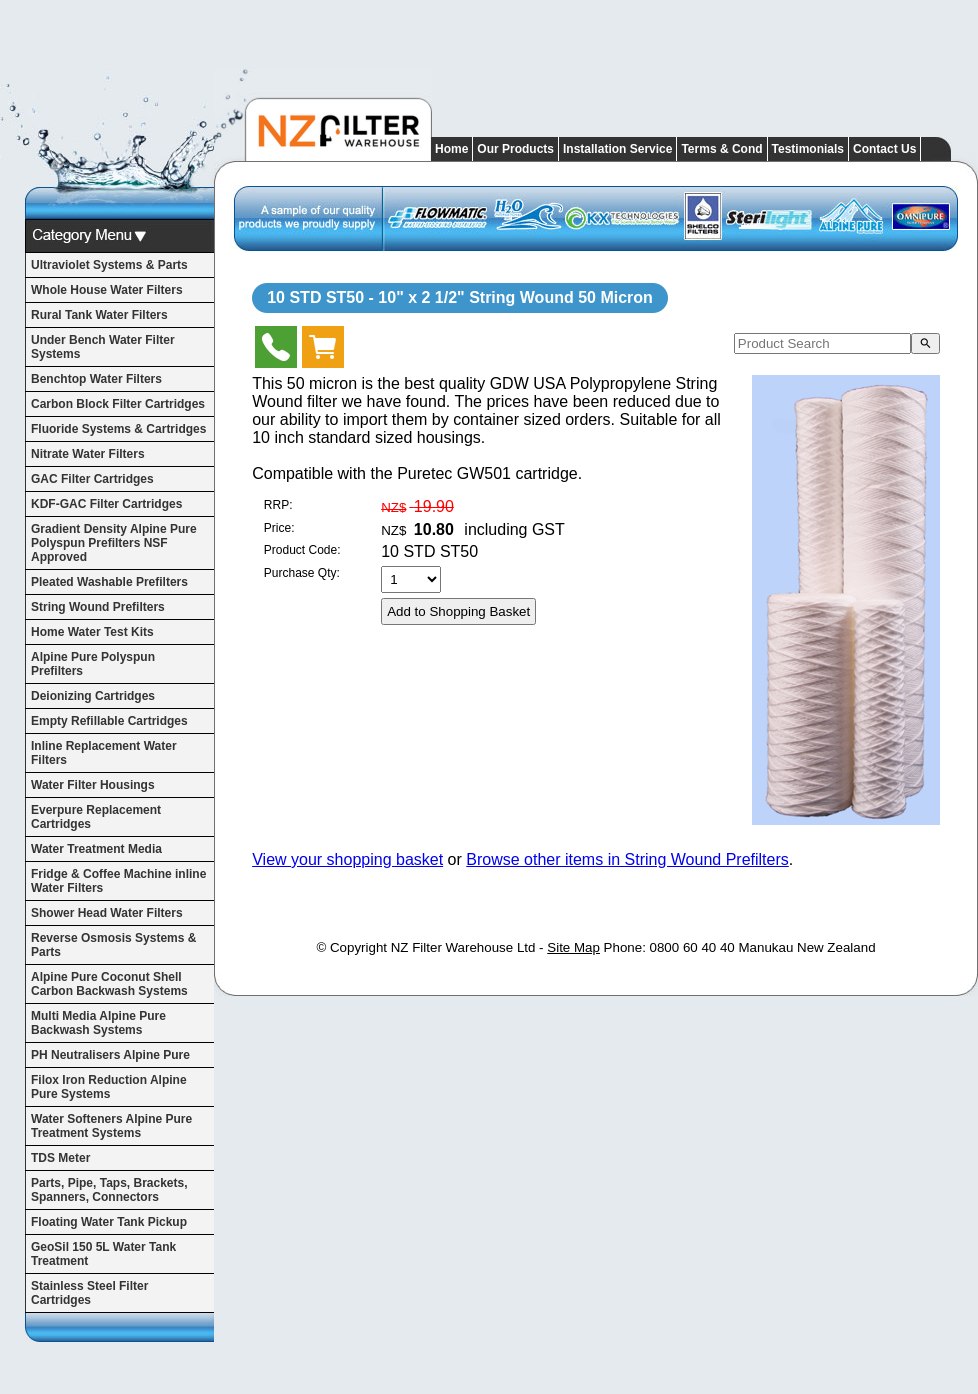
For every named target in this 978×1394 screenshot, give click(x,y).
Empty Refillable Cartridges (109, 721)
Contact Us (884, 149)
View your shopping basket (347, 859)
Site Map (573, 947)
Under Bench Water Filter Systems (103, 347)
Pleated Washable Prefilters (109, 582)
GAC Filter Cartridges (92, 479)
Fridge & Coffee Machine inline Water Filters (118, 881)
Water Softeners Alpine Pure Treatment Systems (111, 1126)
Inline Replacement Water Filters (104, 753)
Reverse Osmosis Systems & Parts (113, 945)
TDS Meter (60, 1158)
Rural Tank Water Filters (99, 315)
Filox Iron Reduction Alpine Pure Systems (109, 1087)
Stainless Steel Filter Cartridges (89, 1293)
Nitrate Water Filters (88, 454)
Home (451, 149)
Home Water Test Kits (92, 632)
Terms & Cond (721, 149)
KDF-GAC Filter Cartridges (106, 504)
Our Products (515, 149)
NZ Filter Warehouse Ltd (463, 947)
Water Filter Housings (93, 785)
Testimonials (808, 149)
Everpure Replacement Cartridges (96, 817)
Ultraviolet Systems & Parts (109, 265)
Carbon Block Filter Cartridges (118, 404)
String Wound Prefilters (98, 607)
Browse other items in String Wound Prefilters (627, 859)
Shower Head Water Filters (107, 913)
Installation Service (617, 149)
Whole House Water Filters (107, 290)
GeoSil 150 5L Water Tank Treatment (103, 1254)
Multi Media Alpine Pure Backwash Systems (98, 1023)
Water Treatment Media (96, 849)
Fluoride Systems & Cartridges (118, 429)
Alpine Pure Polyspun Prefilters (93, 664)
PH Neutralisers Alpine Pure (110, 1055)
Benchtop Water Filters (96, 379)
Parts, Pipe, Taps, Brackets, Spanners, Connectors (109, 1190)
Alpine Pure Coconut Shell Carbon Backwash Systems (109, 984)
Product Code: (302, 550)
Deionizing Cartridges (93, 696)
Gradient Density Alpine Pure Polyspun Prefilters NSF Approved (114, 543)
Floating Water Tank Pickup (109, 1222)
